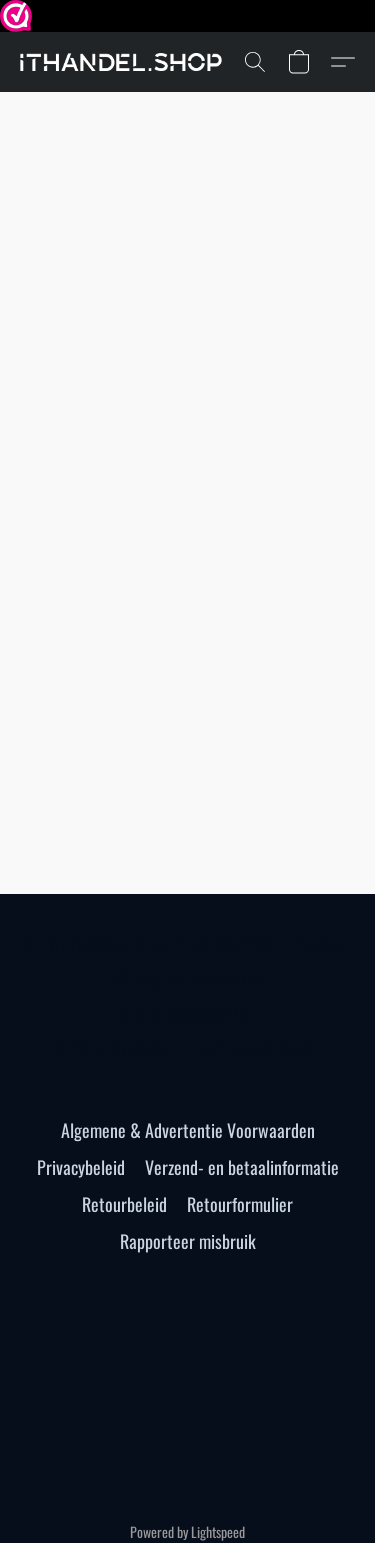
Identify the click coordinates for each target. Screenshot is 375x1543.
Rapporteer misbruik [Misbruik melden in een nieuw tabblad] (188, 1241)
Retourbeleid (124, 1204)
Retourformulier (240, 1204)
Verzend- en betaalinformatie (242, 1167)
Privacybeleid (81, 1167)
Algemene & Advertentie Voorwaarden (188, 1130)
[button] (126, 62)
